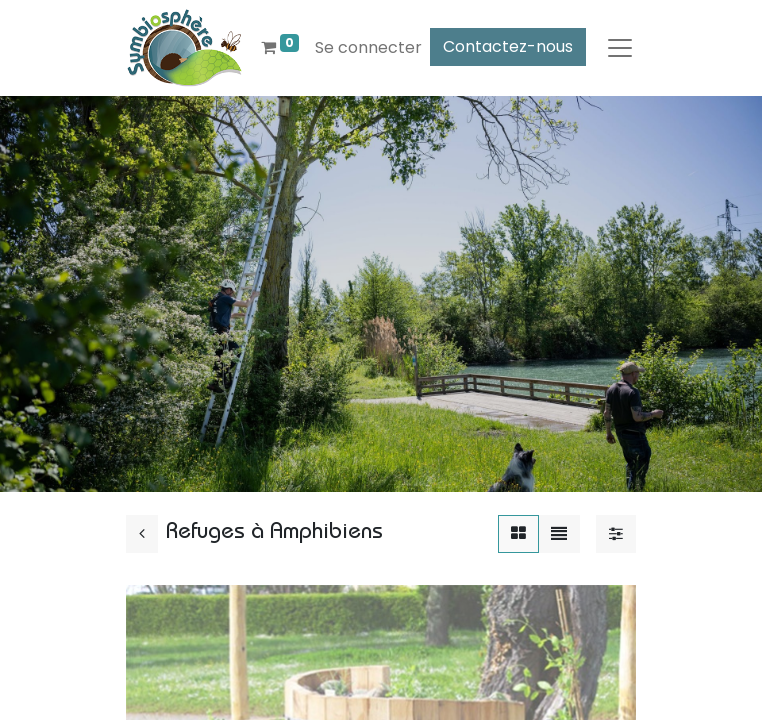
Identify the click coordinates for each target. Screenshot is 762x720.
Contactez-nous (508, 46)
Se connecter (368, 47)
